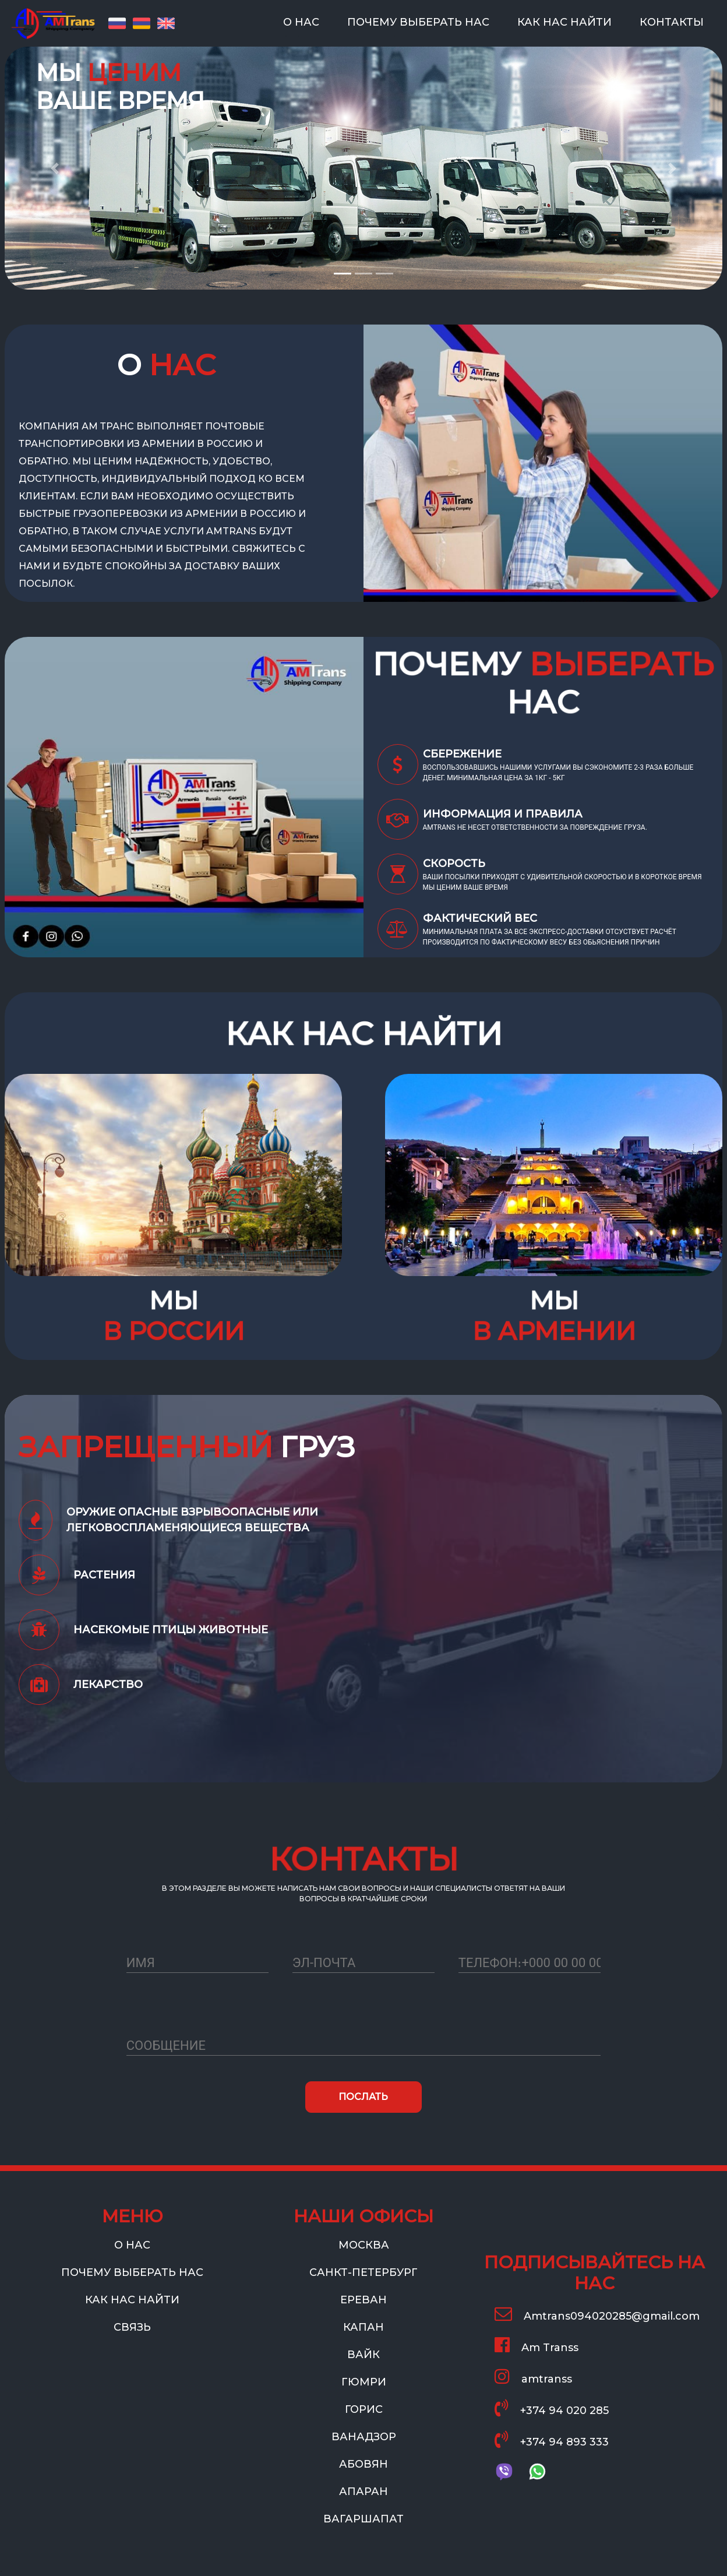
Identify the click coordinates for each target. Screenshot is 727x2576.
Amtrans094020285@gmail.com (597, 2313)
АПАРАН (363, 2491)
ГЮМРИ (363, 2382)
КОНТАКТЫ (674, 21)
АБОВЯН (363, 2464)
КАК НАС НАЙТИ (566, 21)
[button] (54, 145)
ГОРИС (364, 2409)
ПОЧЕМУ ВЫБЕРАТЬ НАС (420, 21)
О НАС (303, 21)
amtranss (533, 2376)
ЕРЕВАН (363, 2299)
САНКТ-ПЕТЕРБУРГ (363, 2272)
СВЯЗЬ (132, 2327)
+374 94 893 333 (552, 2439)
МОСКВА (363, 2245)
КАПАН (363, 2327)
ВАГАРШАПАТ (363, 2518)
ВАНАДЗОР (363, 2436)
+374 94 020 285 (552, 2408)
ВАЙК (363, 2354)
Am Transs (536, 2345)
